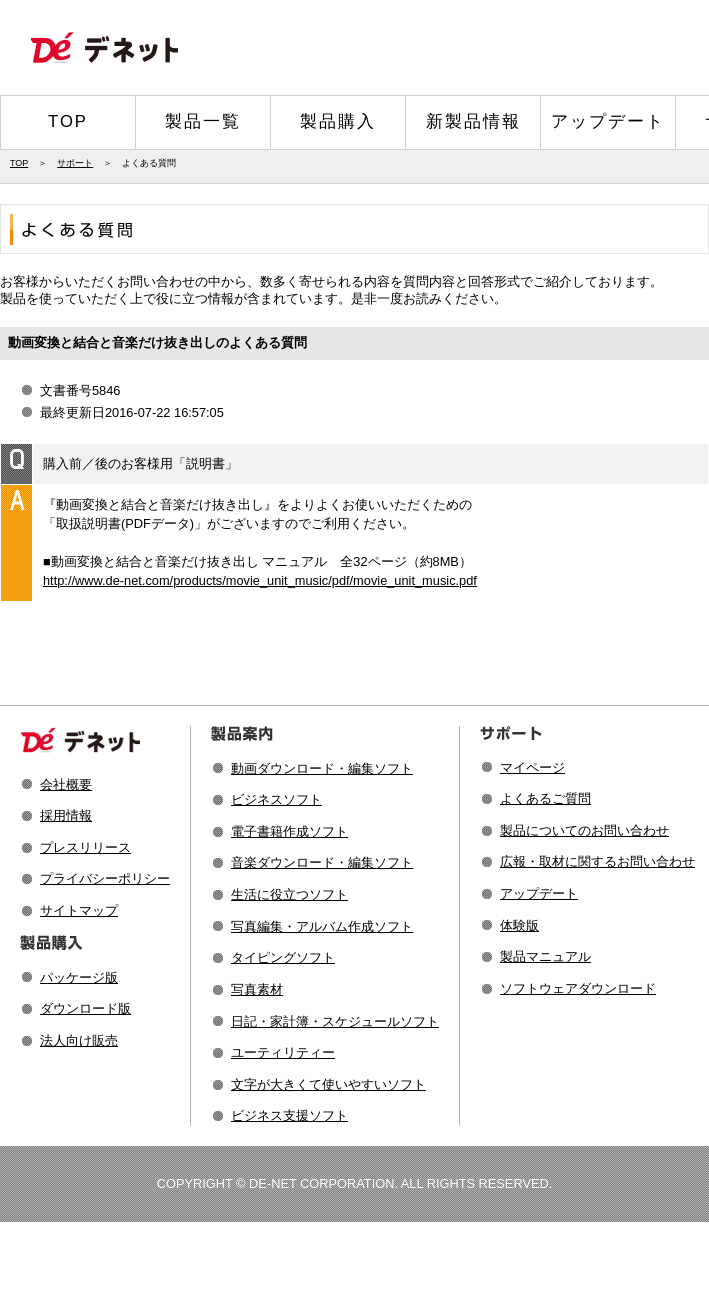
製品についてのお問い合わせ (584, 830)
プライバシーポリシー (105, 878)
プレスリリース (85, 847)
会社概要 (66, 784)
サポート (75, 163)
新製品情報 (473, 121)
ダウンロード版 (85, 1008)
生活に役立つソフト (289, 894)
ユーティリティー (283, 1052)
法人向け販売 (79, 1040)
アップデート (608, 121)
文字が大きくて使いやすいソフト (328, 1084)
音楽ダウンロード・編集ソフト (322, 862)
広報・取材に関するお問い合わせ (597, 861)
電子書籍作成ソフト (289, 831)
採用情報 (66, 815)
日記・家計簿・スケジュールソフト (335, 1021)
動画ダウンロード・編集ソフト (322, 768)
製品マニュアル (545, 956)
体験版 (519, 925)
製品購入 (338, 121)
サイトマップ (79, 910)
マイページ (532, 767)
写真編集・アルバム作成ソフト (322, 926)
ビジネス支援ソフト (289, 1115)
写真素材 (257, 989)
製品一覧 (203, 121)
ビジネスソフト (276, 799)
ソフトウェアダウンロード (578, 988)
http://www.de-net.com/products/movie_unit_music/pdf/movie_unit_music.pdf (260, 580)
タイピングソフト (283, 957)
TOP (68, 121)
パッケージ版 (79, 977)
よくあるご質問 (545, 798)
